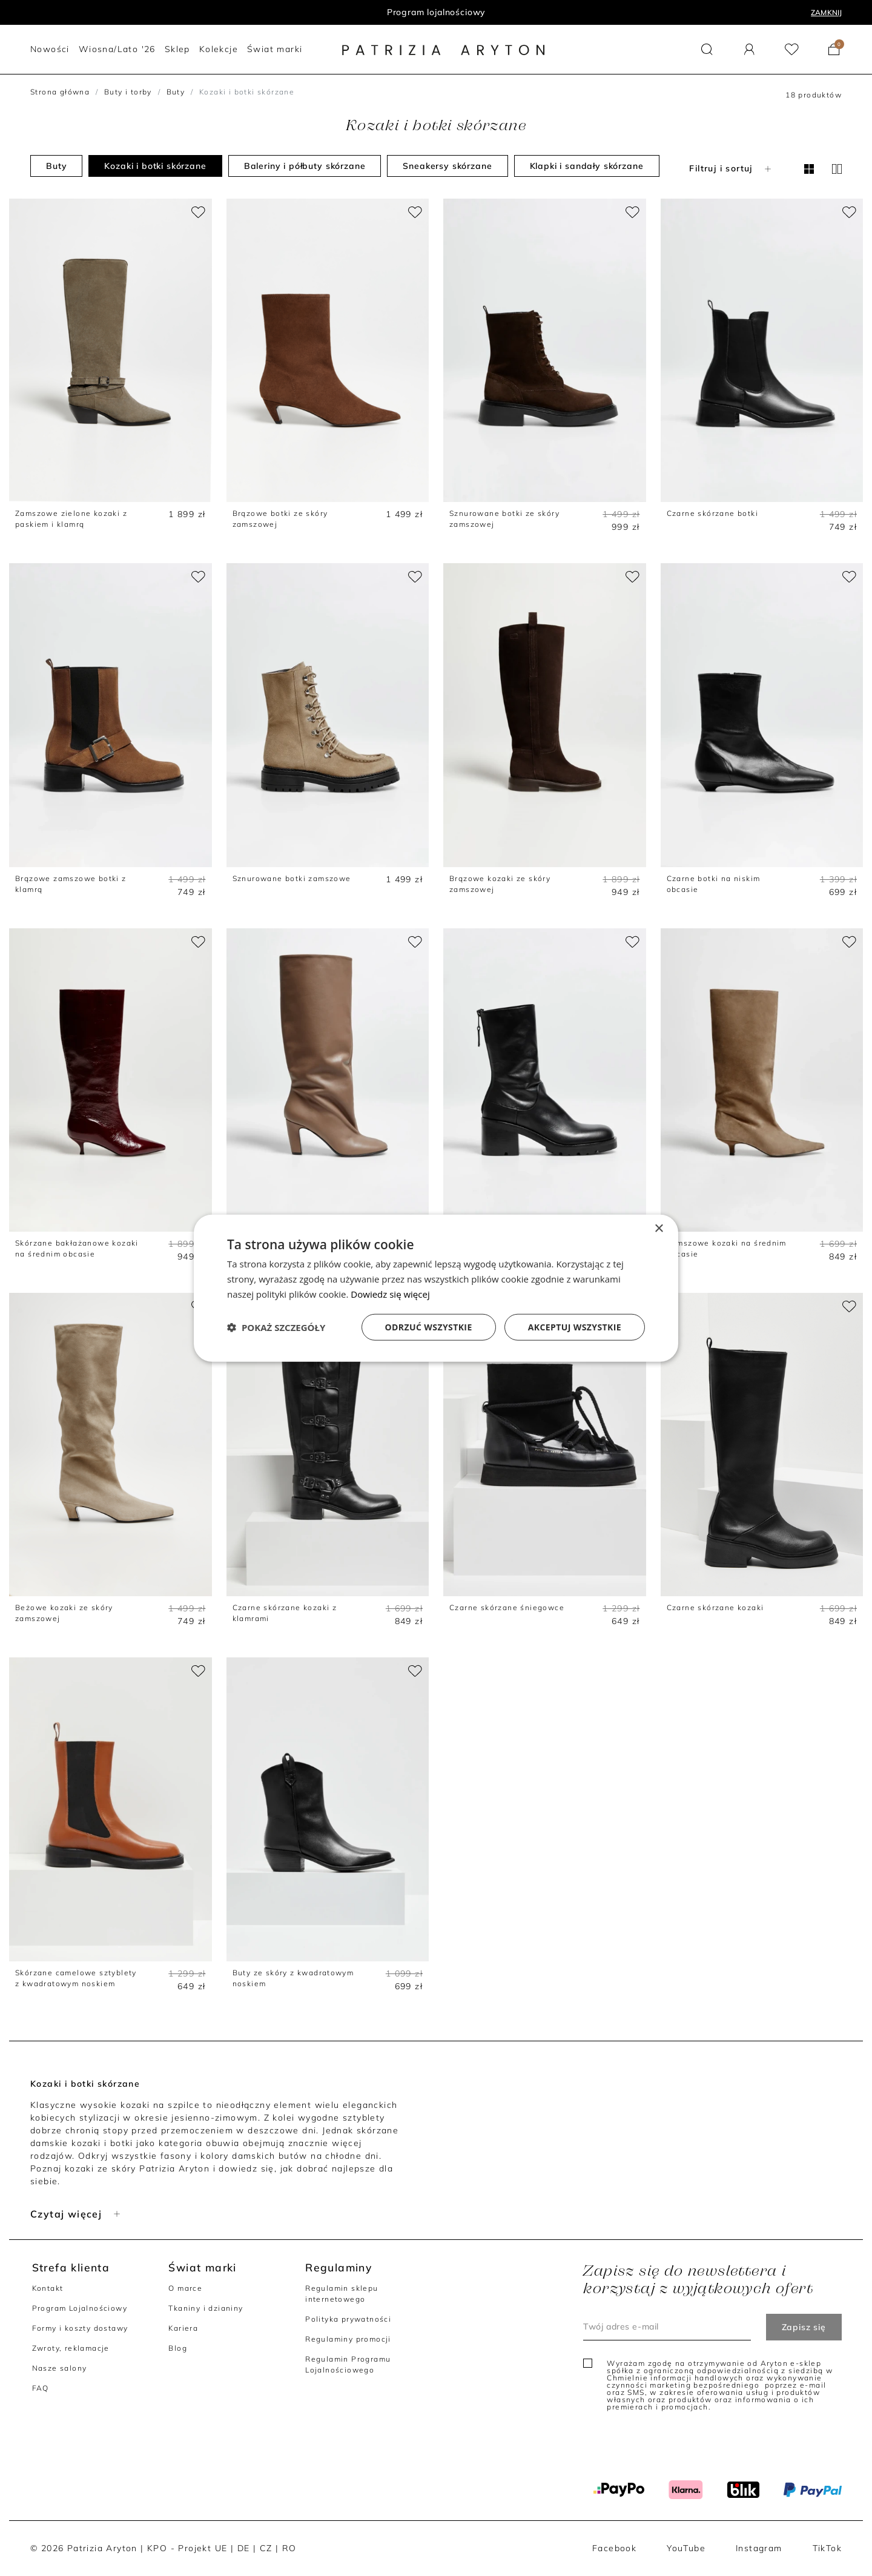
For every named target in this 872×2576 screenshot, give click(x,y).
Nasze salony (59, 2368)
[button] (707, 49)
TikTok (827, 2548)
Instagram (759, 2548)
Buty (176, 91)
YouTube (686, 2548)
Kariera (183, 2328)
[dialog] (436, 1288)
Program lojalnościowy (436, 12)
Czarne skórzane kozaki (715, 1607)
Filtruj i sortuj (731, 168)
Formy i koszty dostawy (80, 2328)
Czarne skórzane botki (712, 513)
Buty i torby (128, 91)
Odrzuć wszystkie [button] (428, 1326)
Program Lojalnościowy (79, 2308)
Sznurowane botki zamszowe (292, 878)
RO (289, 2548)
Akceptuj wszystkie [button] (574, 1326)
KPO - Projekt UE (187, 2548)
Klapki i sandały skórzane (587, 165)
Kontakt (48, 2288)
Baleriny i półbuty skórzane (305, 165)
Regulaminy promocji (348, 2338)
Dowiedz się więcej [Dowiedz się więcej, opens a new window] (390, 1294)
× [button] (658, 1229)
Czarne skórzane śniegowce (506, 1607)
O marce (185, 2288)
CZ (266, 2548)
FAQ (40, 2388)
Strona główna (60, 91)
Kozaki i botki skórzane (155, 165)
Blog (177, 2348)
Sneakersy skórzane (447, 165)
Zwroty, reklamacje (71, 2348)
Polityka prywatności (348, 2318)
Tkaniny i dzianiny (205, 2308)
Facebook (614, 2548)
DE (243, 2548)
